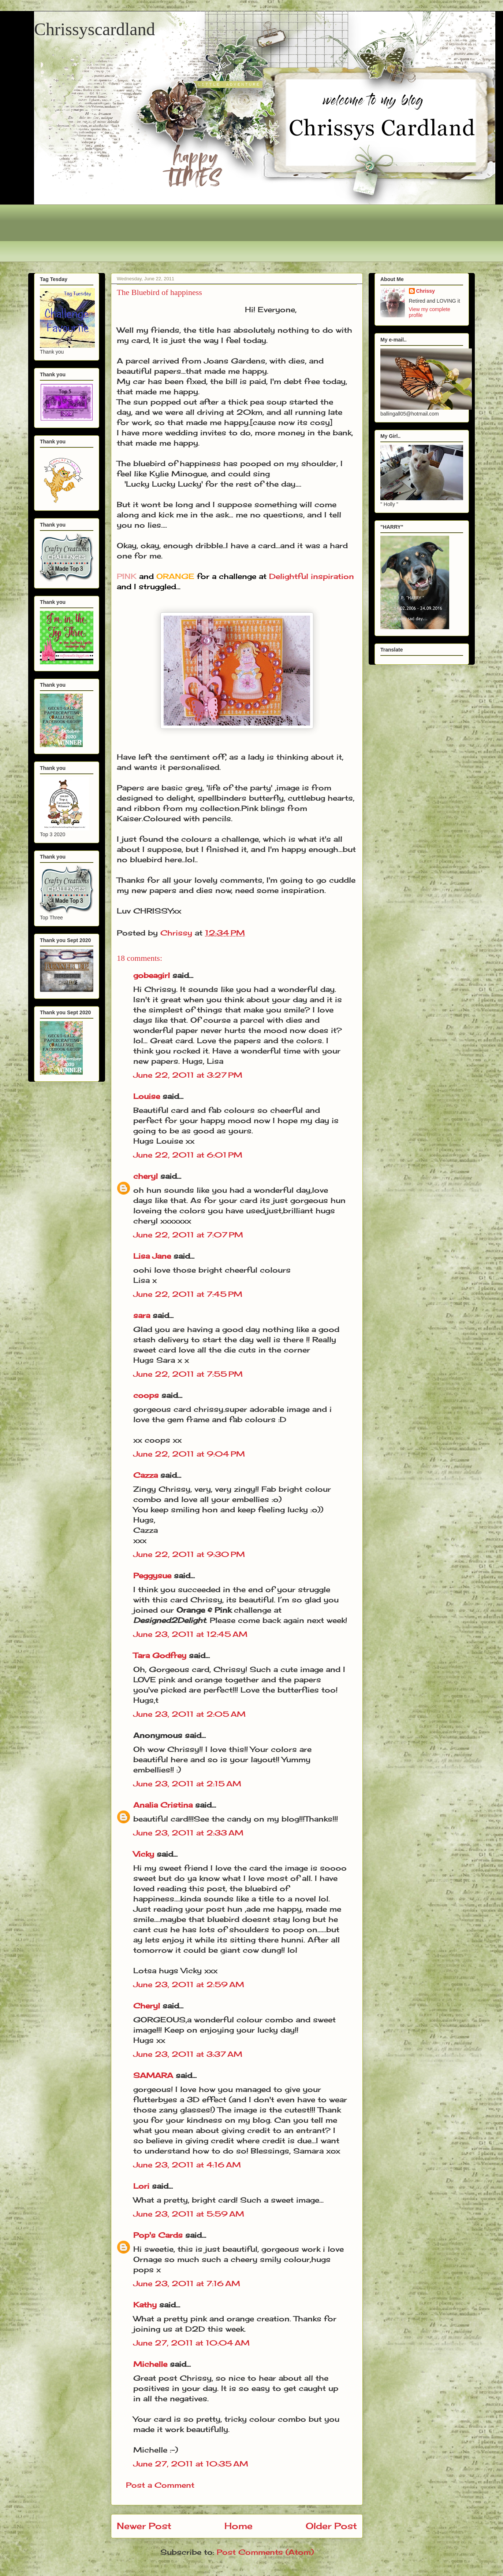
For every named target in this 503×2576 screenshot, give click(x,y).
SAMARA (153, 2075)
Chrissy (425, 291)
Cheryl (146, 2005)
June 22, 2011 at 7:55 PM (188, 1374)
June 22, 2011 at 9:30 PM (189, 1554)
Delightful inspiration (311, 576)
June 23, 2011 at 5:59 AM (188, 2213)
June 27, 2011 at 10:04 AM (191, 2342)
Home (238, 2525)
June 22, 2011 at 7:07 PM (188, 1234)
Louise (146, 1096)
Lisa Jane (152, 1256)
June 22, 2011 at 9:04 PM (189, 1453)
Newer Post (144, 2525)
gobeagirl (151, 975)
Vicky (143, 1854)
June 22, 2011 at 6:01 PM (187, 1154)
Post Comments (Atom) (265, 2552)
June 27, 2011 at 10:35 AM (190, 2463)
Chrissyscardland (94, 29)
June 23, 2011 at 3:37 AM (187, 2054)
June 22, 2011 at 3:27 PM (187, 1075)
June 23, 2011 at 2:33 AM (188, 1832)
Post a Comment (160, 2485)
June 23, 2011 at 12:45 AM (190, 1634)
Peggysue (152, 1575)
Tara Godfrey (159, 1655)
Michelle (150, 2364)
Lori (141, 2186)
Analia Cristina (163, 1804)
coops (146, 1395)
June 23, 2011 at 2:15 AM (187, 1783)
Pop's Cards (158, 2235)
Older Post (331, 2525)
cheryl (145, 1176)
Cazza (145, 1475)
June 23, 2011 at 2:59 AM (188, 1984)
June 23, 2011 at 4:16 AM (187, 2164)
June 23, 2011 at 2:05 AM (189, 1714)
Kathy (145, 2304)
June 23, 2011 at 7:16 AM (186, 2283)
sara (141, 1315)
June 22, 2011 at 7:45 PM (187, 1294)
